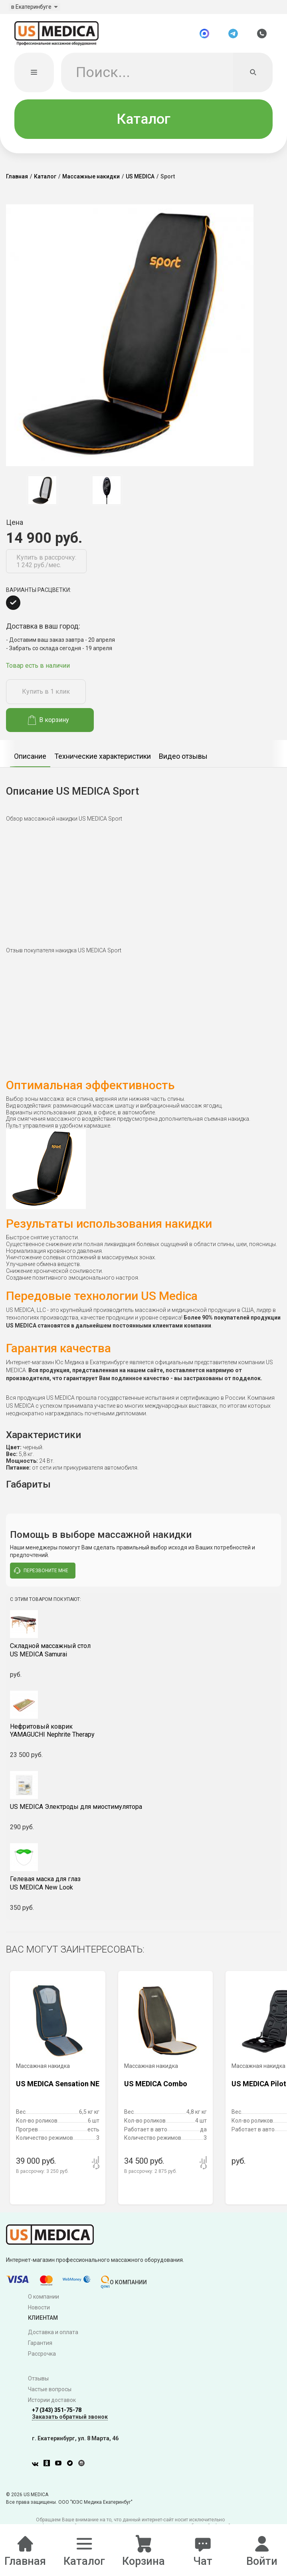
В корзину (48, 724)
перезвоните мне (41, 1575)
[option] (42, 494)
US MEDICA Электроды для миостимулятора (76, 1811)
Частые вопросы (49, 2393)
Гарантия (40, 2347)
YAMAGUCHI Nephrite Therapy (143, 1735)
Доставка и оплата (53, 2336)
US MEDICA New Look (143, 1887)
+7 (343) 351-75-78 (56, 2414)
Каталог (143, 123)
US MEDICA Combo (155, 2087)
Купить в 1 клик (46, 696)
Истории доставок (52, 2404)
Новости (39, 2311)
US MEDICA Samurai (143, 1654)
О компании (43, 2301)
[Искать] (253, 76)
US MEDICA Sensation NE (57, 2087)
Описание (30, 760)
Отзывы (38, 2382)
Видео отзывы (183, 760)
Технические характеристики (102, 760)
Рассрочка (42, 2357)
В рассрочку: (42, 2175)
